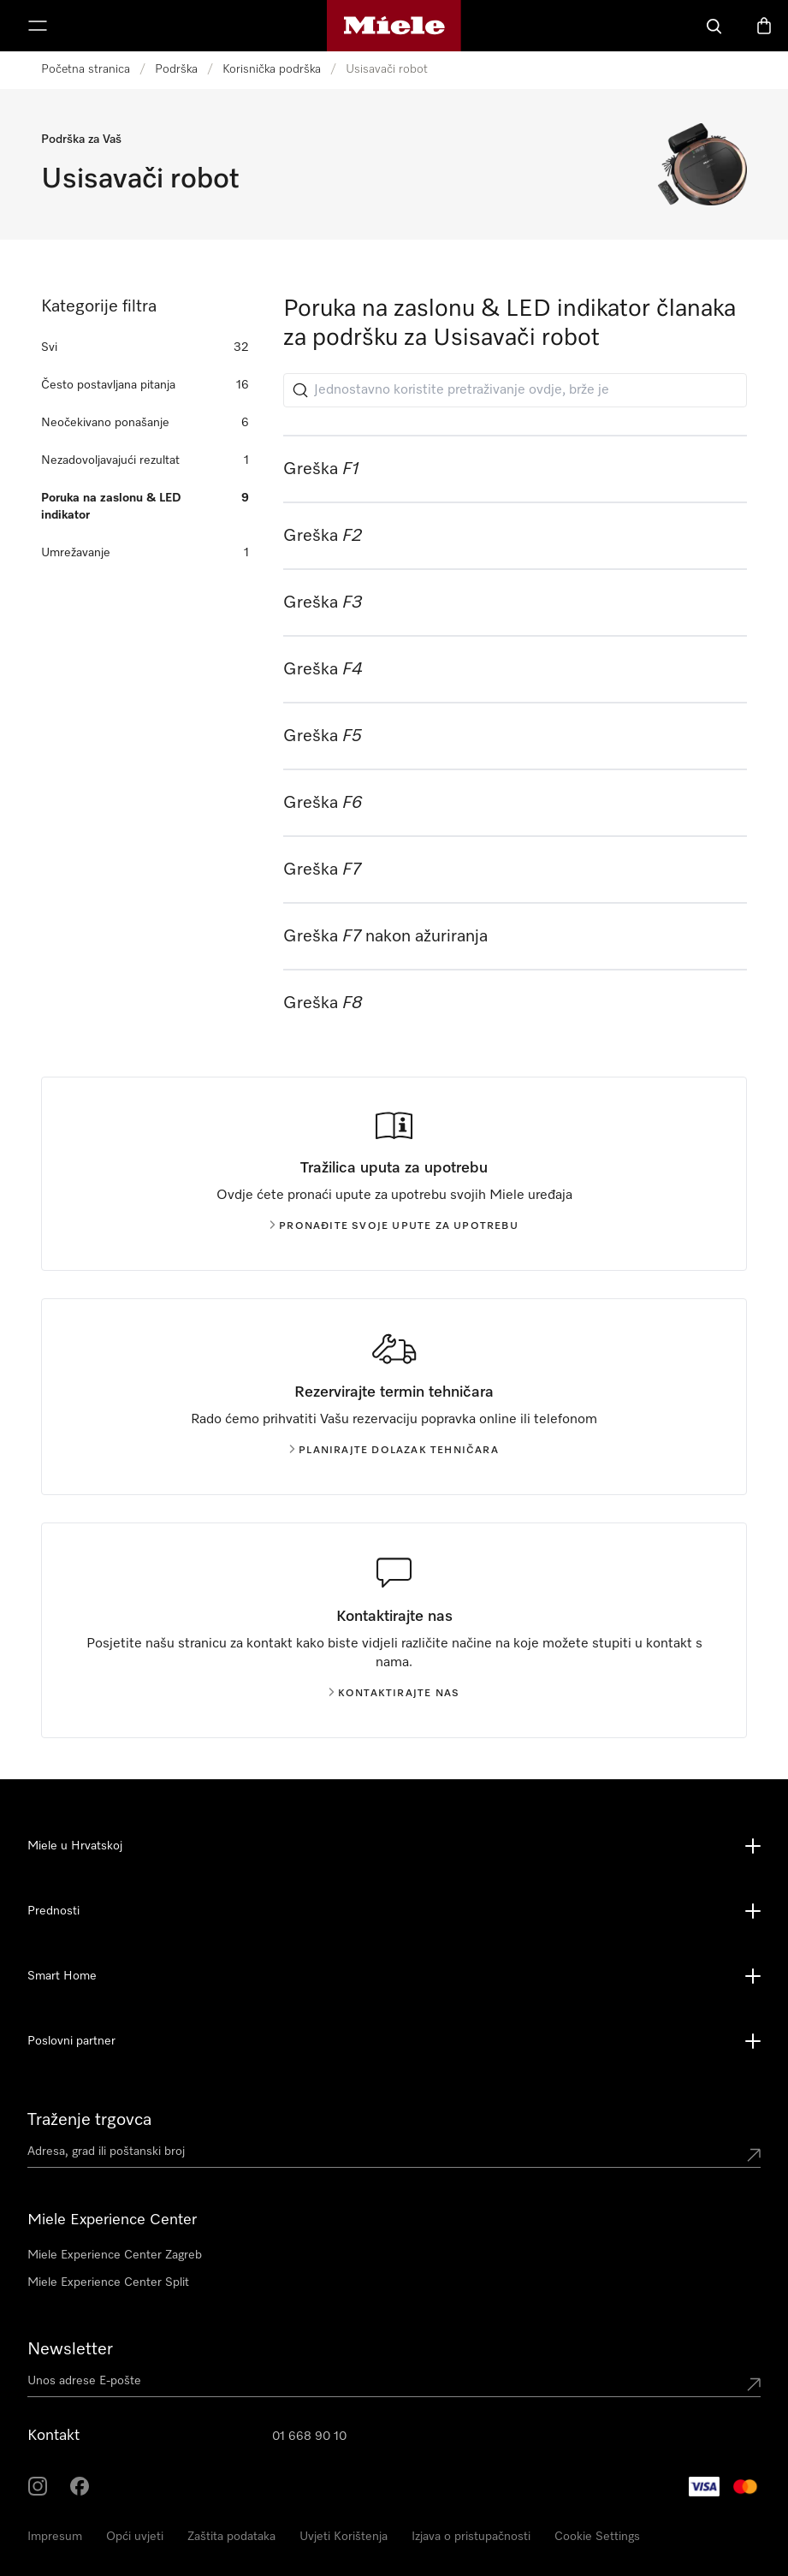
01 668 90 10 (309, 2436)
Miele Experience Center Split (108, 2282)
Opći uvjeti (134, 2537)
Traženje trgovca (89, 2119)
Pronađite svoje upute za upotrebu (394, 1226)
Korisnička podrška (271, 69)
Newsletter (70, 2349)
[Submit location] (754, 2155)
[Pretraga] (714, 25)
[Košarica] (764, 25)
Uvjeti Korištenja (343, 2537)
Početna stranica (85, 69)
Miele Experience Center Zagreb (114, 2255)
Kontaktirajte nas (394, 1694)
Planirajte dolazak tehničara (394, 1450)
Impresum (54, 2537)
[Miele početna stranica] (394, 25)
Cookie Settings (597, 2537)
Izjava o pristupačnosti (471, 2537)
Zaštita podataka (231, 2537)
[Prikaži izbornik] (37, 25)
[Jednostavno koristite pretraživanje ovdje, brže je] (515, 390)
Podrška (176, 69)
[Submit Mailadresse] (754, 2384)
